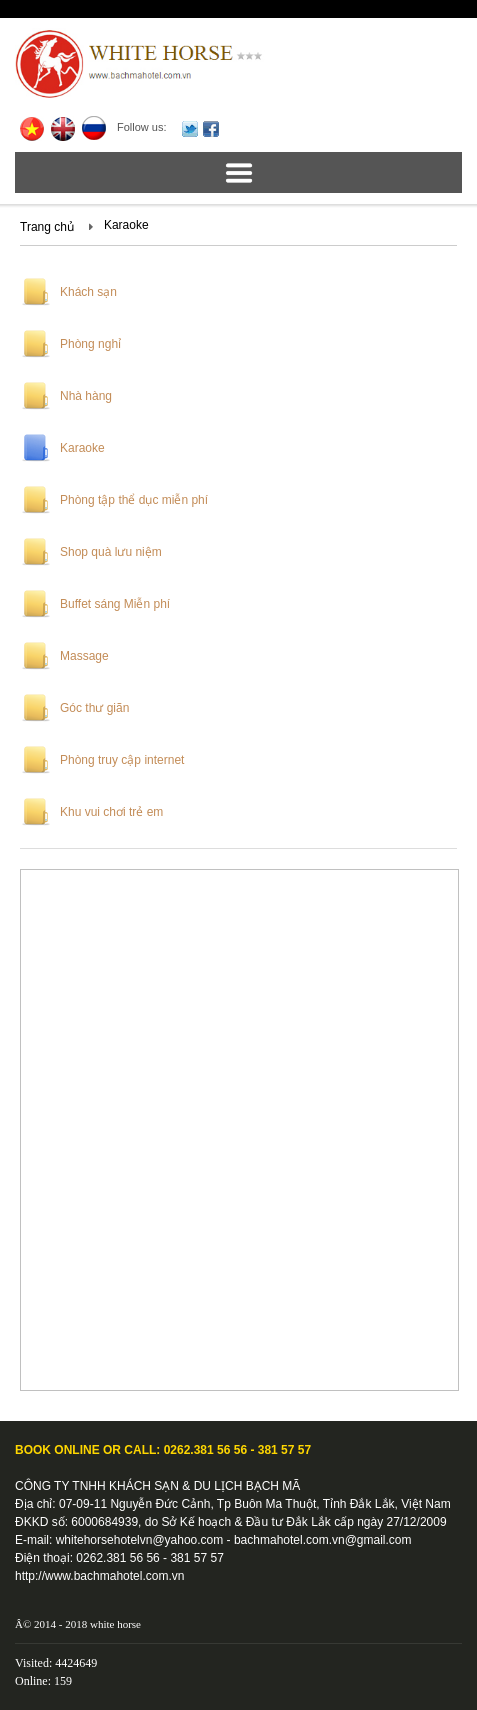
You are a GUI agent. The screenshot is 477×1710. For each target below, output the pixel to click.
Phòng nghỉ (90, 344)
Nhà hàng (86, 396)
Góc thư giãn (94, 708)
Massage (84, 656)
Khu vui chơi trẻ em (111, 812)
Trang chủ (47, 227)
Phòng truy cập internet (122, 760)
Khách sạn (88, 292)
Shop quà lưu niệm (111, 552)
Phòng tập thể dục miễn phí (134, 500)
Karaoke (126, 225)
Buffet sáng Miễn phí (115, 604)
